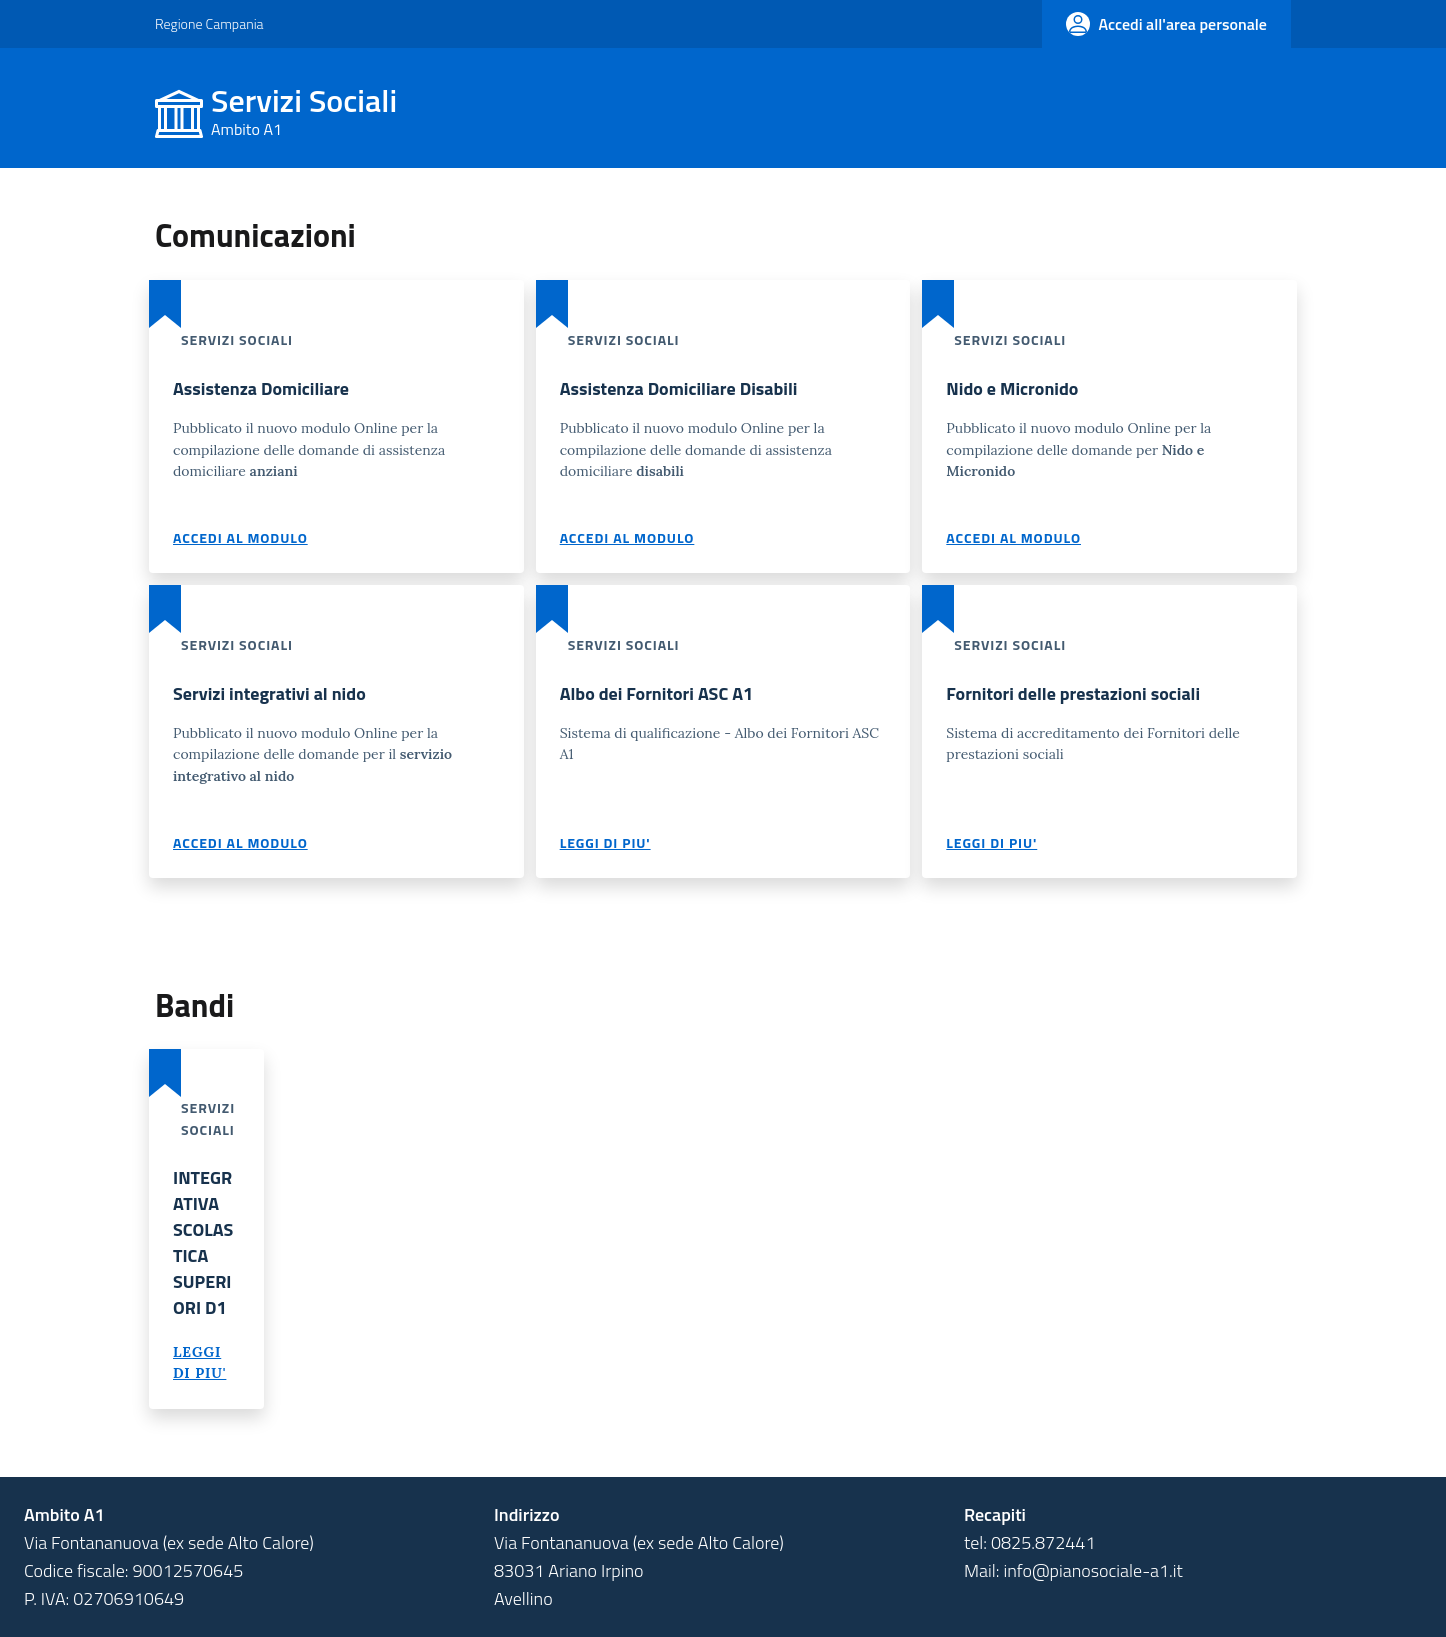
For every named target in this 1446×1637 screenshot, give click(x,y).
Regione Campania (209, 23)
